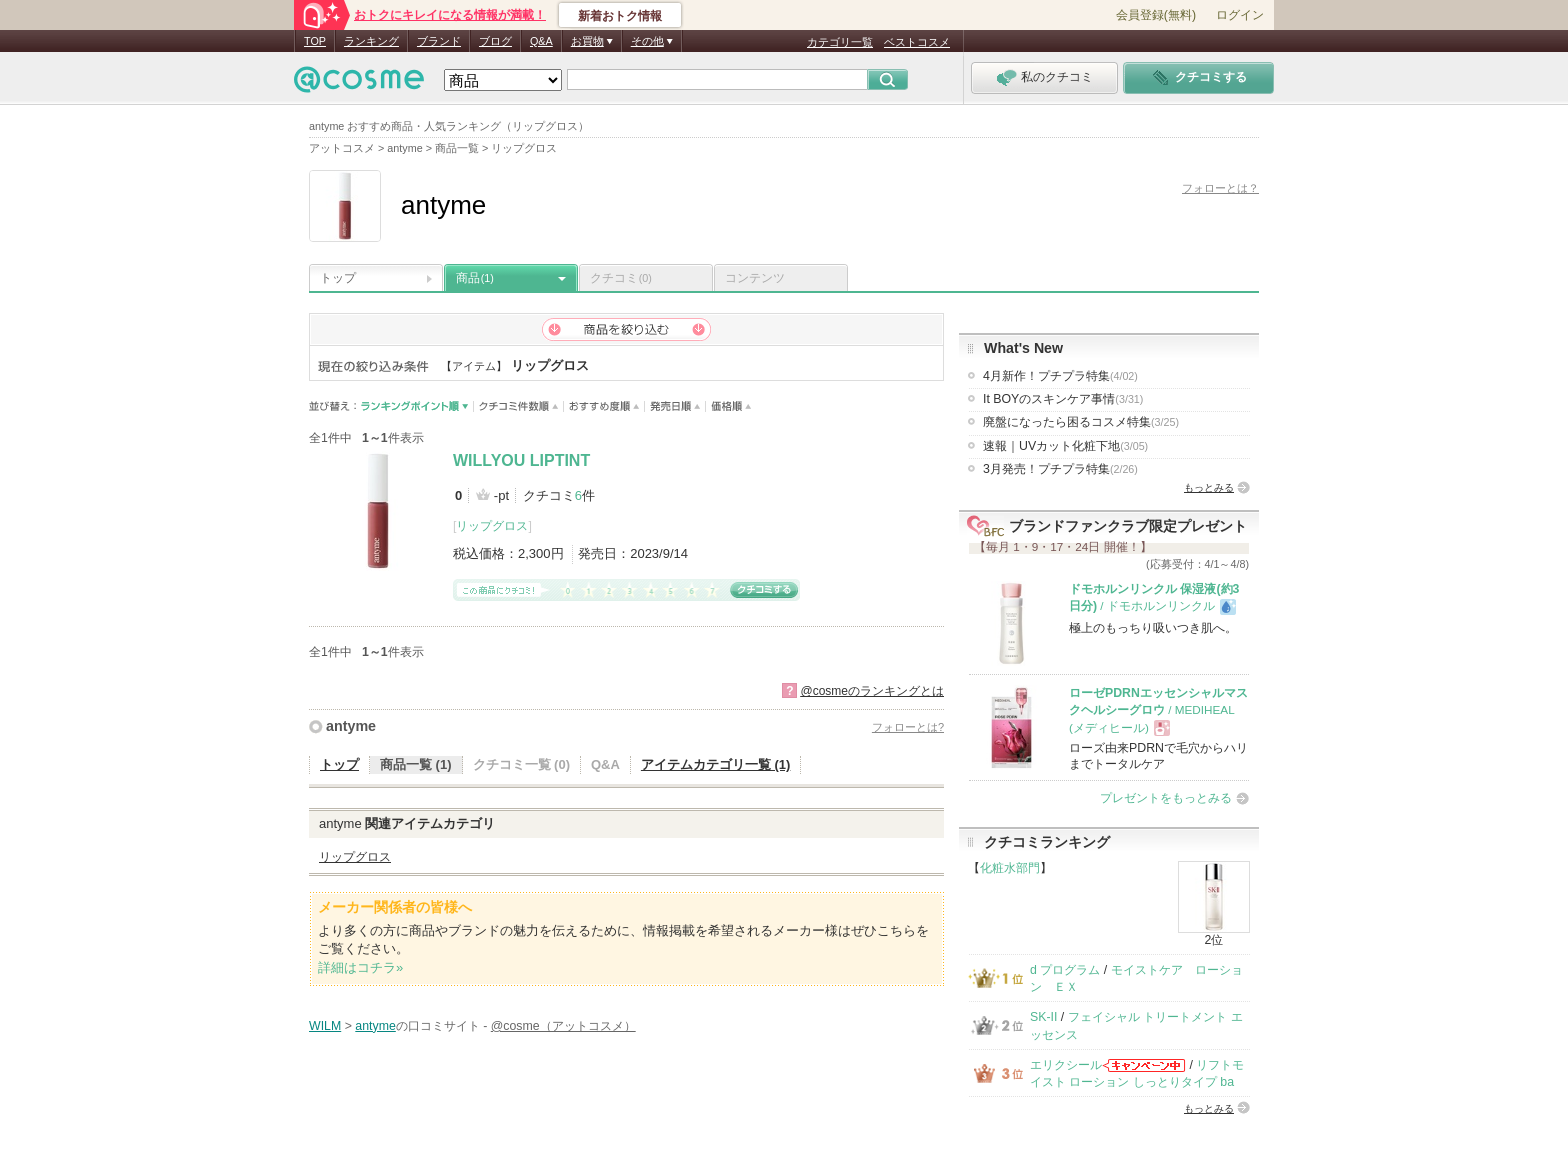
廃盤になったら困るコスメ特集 (1081, 422)
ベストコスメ (917, 42)
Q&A (541, 41)
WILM (325, 1026)
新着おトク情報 (620, 16)
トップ (338, 278)
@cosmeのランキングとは (872, 691)
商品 (475, 278)
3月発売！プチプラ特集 (1060, 469)
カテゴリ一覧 (840, 42)
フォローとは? (908, 727)
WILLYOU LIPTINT (521, 460)
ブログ (495, 41)
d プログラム (1065, 970)
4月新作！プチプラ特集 (1060, 376)
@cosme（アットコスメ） (563, 1026)
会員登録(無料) (1156, 15)
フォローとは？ (1220, 188)
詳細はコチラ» (360, 967)
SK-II (1043, 1017)
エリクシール (1066, 1065)
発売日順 (675, 406)
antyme (351, 726)
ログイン (1240, 15)
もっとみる (1209, 487)
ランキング (371, 41)
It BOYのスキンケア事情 (1063, 399)
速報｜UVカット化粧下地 (1065, 446)
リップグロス (492, 526)
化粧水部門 (1010, 868)
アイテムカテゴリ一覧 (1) (716, 764)
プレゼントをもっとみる (1166, 798)
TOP (315, 41)
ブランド (439, 41)
